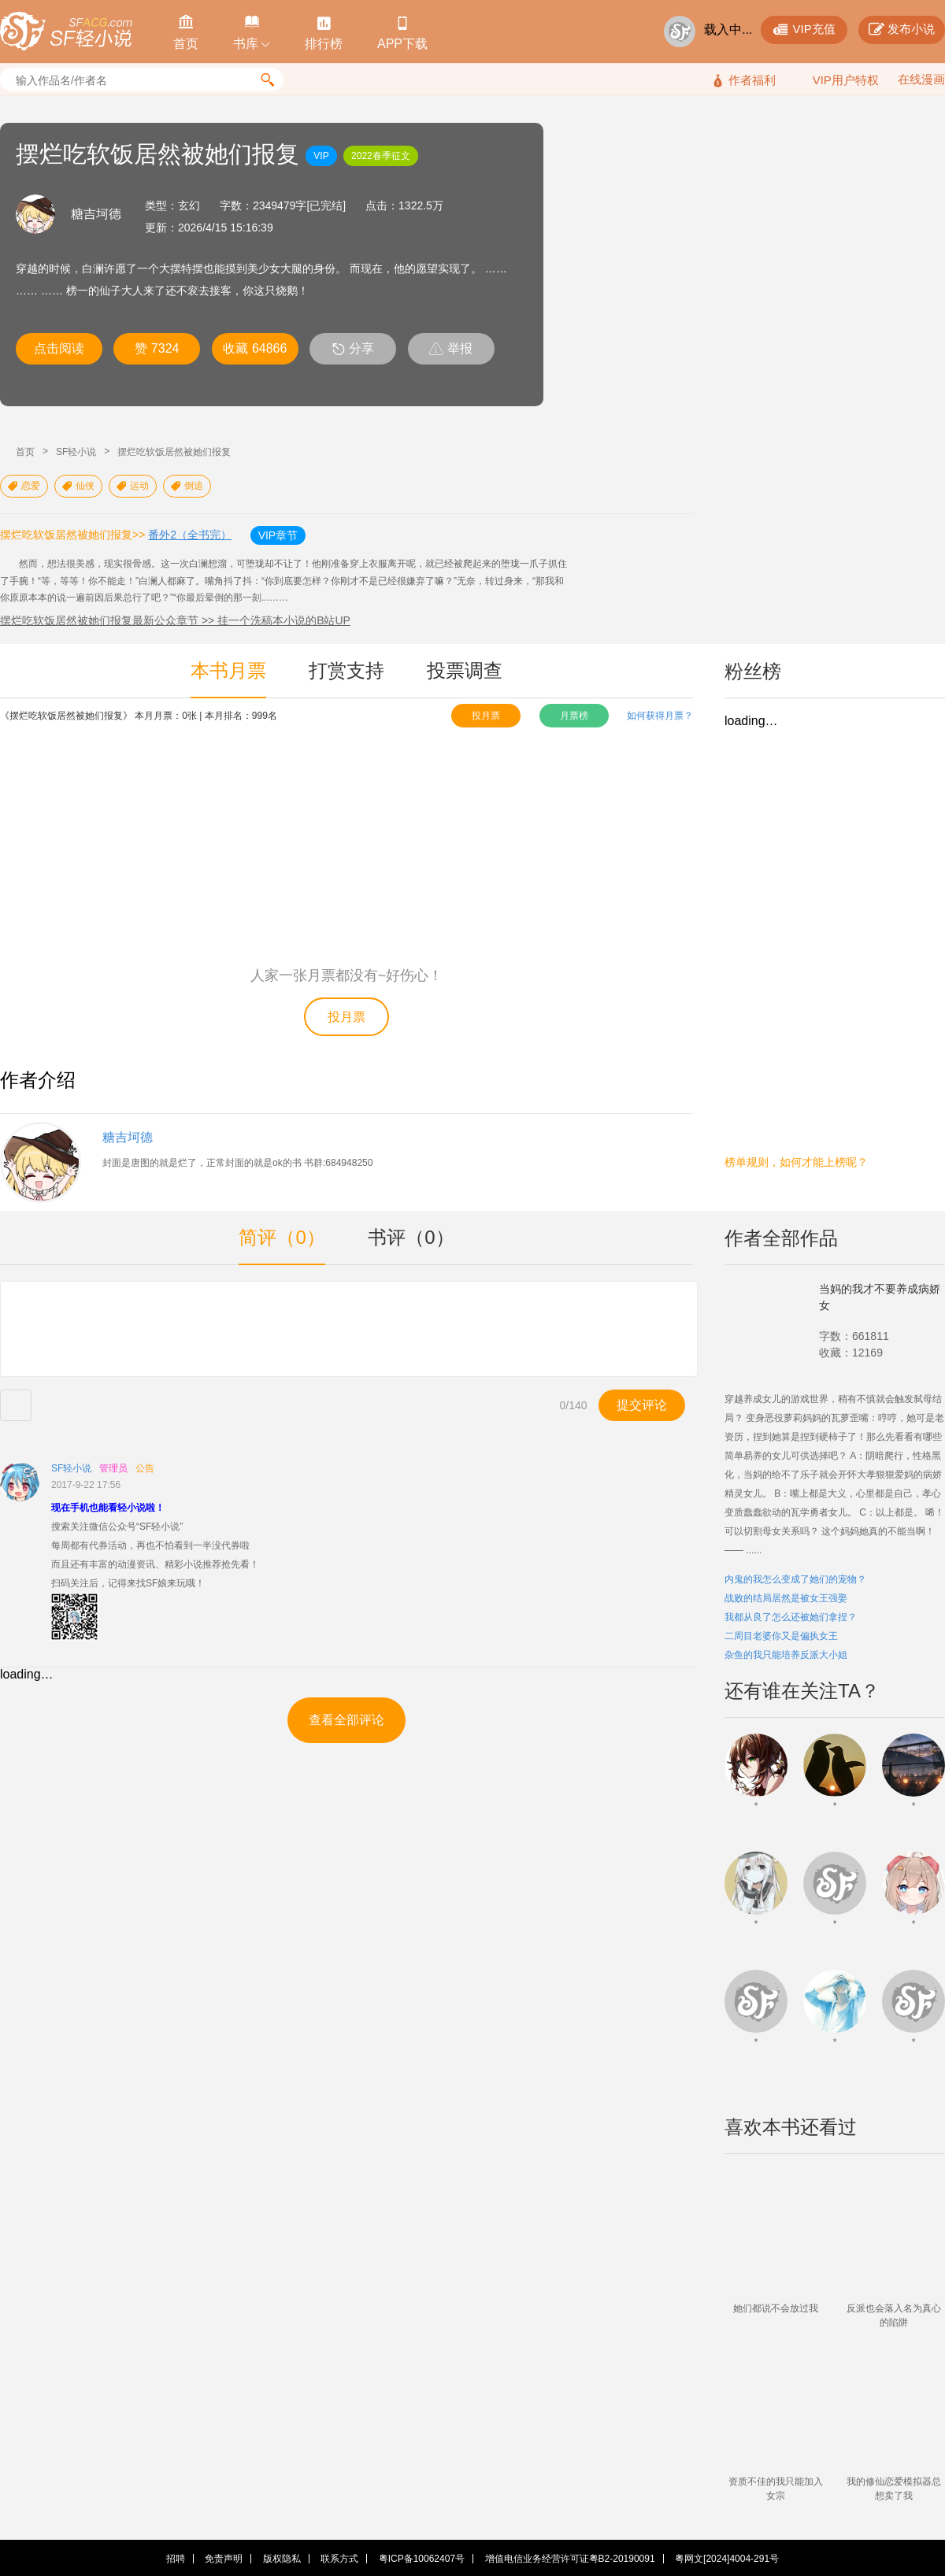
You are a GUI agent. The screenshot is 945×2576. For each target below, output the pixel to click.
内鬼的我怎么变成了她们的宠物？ (795, 1579)
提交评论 (642, 1405)
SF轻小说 (76, 451)
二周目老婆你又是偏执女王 (781, 1635)
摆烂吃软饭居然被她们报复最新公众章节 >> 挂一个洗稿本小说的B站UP (175, 620)
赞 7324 (157, 348)
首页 (25, 451)
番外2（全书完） (190, 534)
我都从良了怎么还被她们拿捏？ (790, 1617)
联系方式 (339, 2558)
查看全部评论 (346, 1720)
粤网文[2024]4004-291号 (727, 2558)
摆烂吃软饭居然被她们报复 (174, 451)
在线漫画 (921, 79)
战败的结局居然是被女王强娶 (785, 1598)
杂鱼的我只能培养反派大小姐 (785, 1654)
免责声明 (224, 2558)
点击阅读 (59, 348)
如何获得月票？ (660, 715)
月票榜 (574, 715)
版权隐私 (282, 2558)
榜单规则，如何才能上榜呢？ (796, 1162)
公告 (144, 1468)
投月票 (486, 715)
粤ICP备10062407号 (422, 2558)
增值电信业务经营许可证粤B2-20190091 (570, 2558)
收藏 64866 (255, 348)
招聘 (175, 2558)
